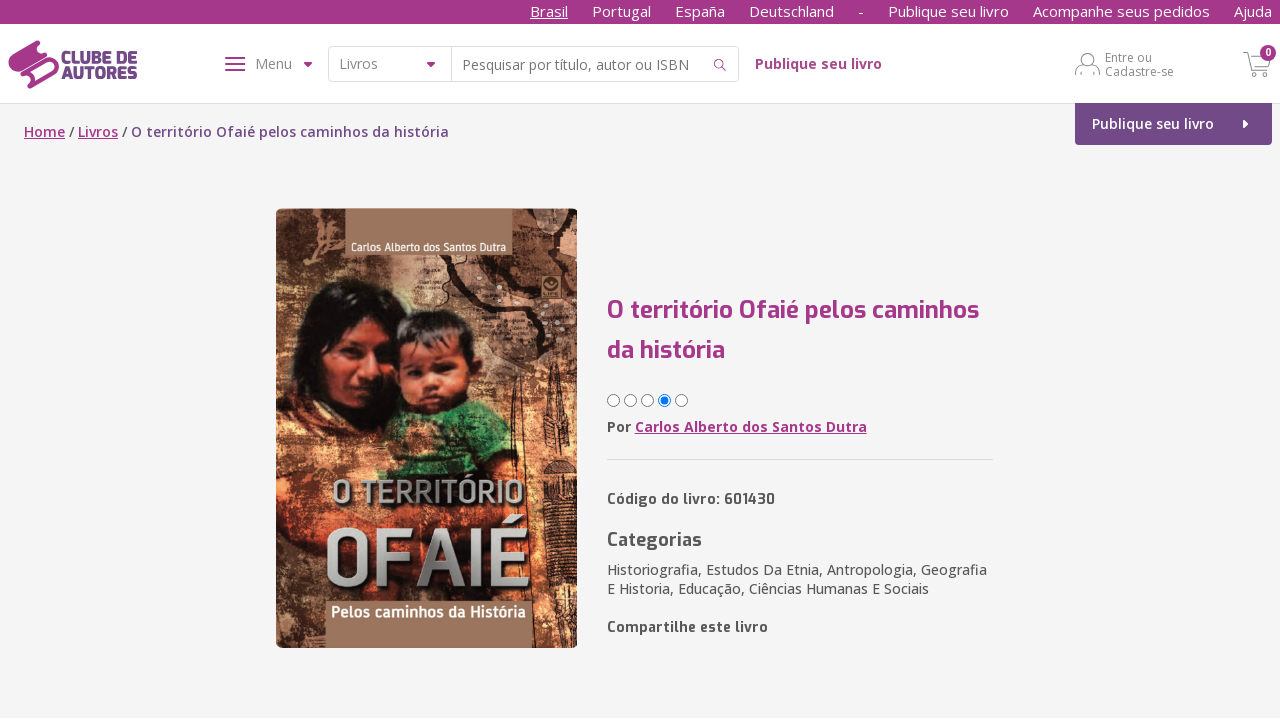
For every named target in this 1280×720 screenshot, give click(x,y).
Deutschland (791, 11)
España (700, 11)
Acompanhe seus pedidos (1121, 11)
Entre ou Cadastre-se (1139, 64)
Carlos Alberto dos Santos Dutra (751, 426)
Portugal (621, 11)
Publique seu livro (948, 11)
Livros (98, 131)
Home (44, 131)
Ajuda (1253, 11)
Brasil (549, 11)
